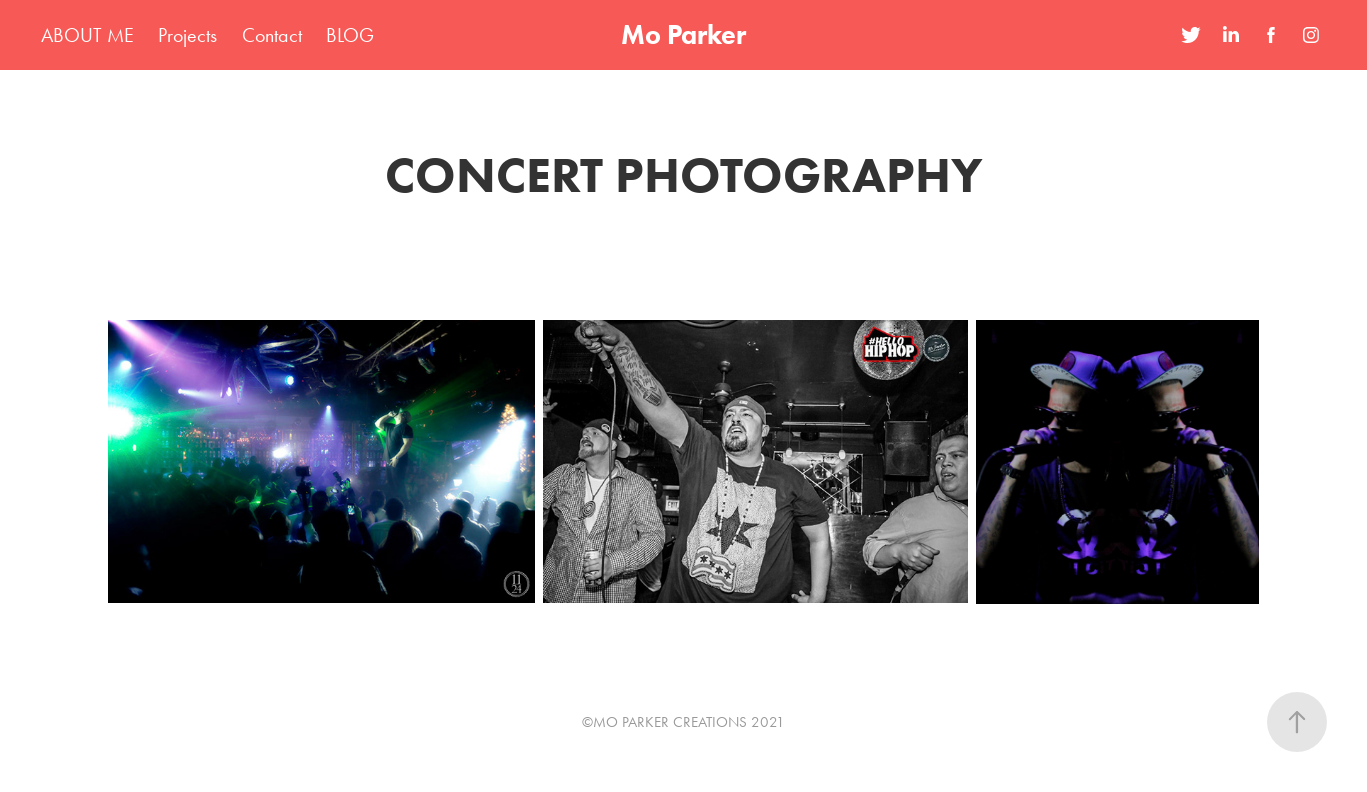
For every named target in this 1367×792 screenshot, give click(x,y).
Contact (272, 35)
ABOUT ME (87, 35)
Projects (187, 35)
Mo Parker (683, 34)
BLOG (350, 35)
